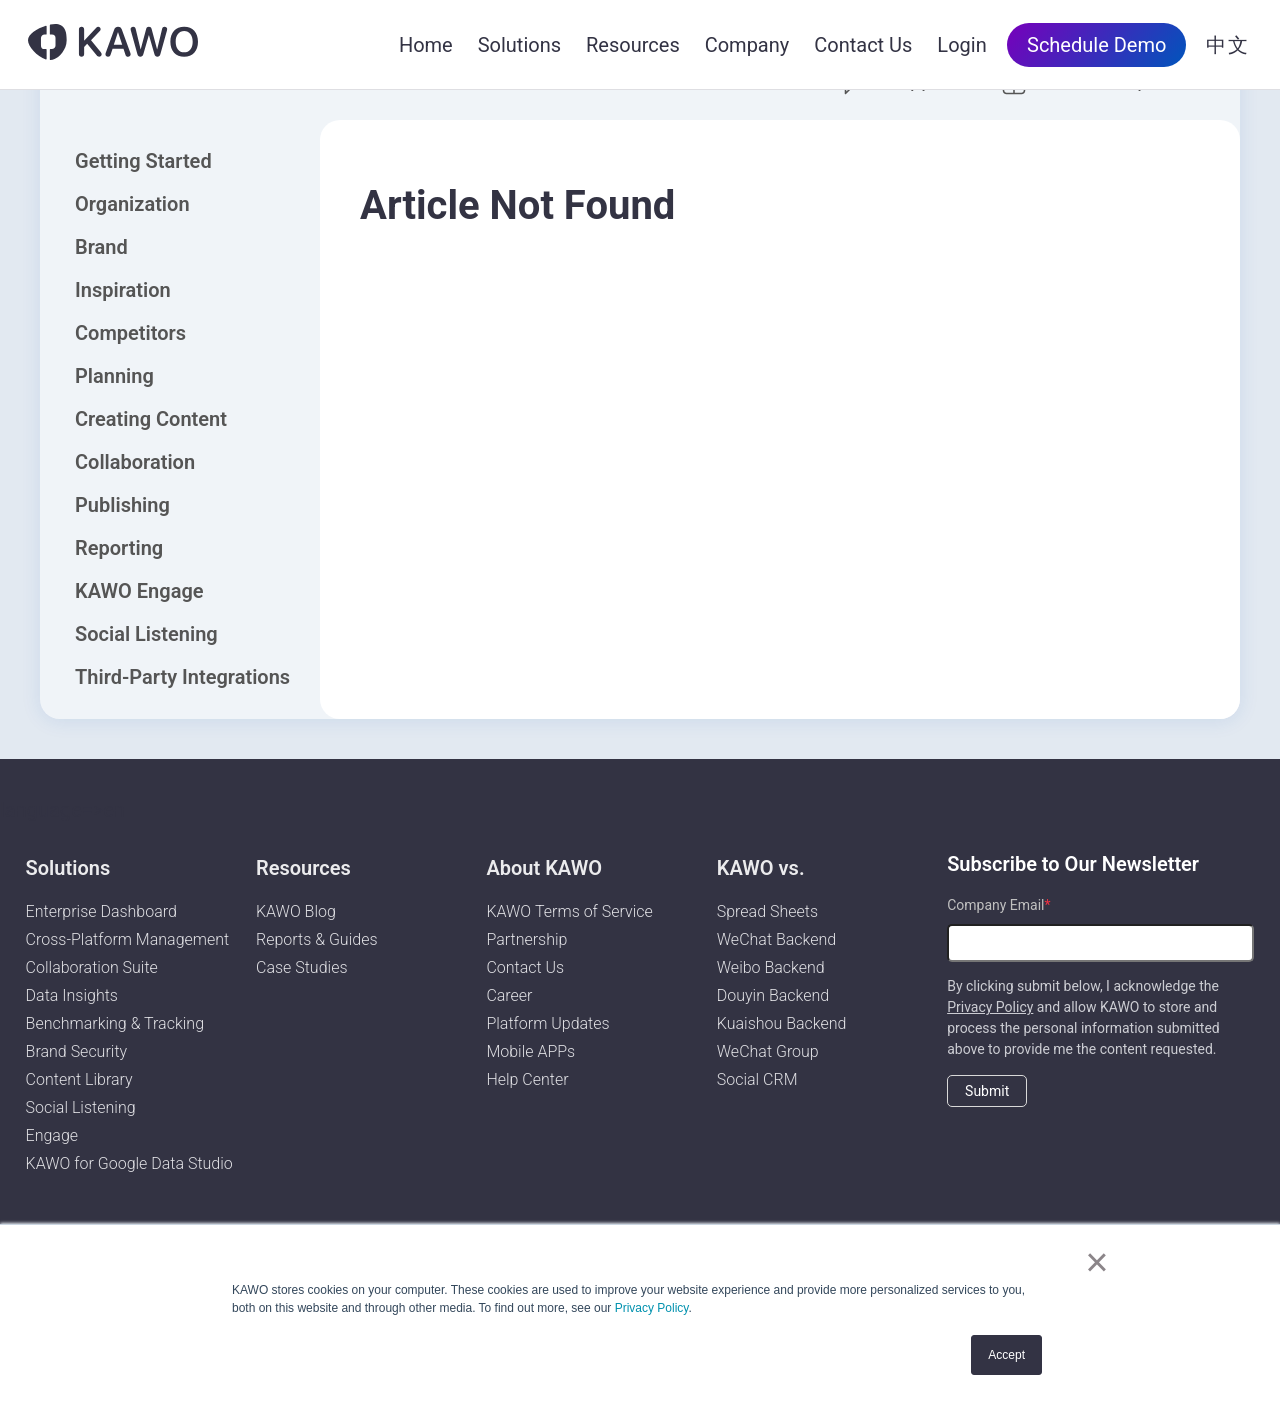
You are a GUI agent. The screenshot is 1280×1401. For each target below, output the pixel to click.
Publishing (122, 505)
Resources (633, 45)
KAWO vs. (761, 868)
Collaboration (135, 462)
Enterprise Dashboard (101, 911)
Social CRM (757, 1079)
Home (426, 45)
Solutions (519, 45)
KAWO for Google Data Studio (129, 1163)
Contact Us (863, 45)
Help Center (527, 1079)
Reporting (119, 548)
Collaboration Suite (92, 967)
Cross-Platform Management (128, 939)
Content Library (79, 1079)
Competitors (130, 333)
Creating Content (151, 419)
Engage (52, 1135)
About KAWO (544, 868)
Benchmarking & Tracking (115, 1023)
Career (509, 995)
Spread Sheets (767, 911)
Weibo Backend (771, 967)
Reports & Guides (317, 939)
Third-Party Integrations (182, 677)
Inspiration (123, 290)
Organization (132, 204)
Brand (101, 247)
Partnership (526, 939)
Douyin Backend (773, 995)
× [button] (1096, 1262)
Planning (114, 376)
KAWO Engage (139, 591)
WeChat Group (768, 1051)
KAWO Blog (296, 911)
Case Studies (302, 967)
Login (961, 45)
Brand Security (77, 1051)
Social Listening (146, 634)
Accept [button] (1006, 1355)
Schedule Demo (1096, 45)
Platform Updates (547, 1023)
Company (747, 45)
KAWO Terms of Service (571, 911)
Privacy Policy (652, 1308)
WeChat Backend (776, 939)
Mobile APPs (530, 1051)
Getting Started (143, 161)
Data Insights (72, 995)
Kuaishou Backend (782, 1023)
